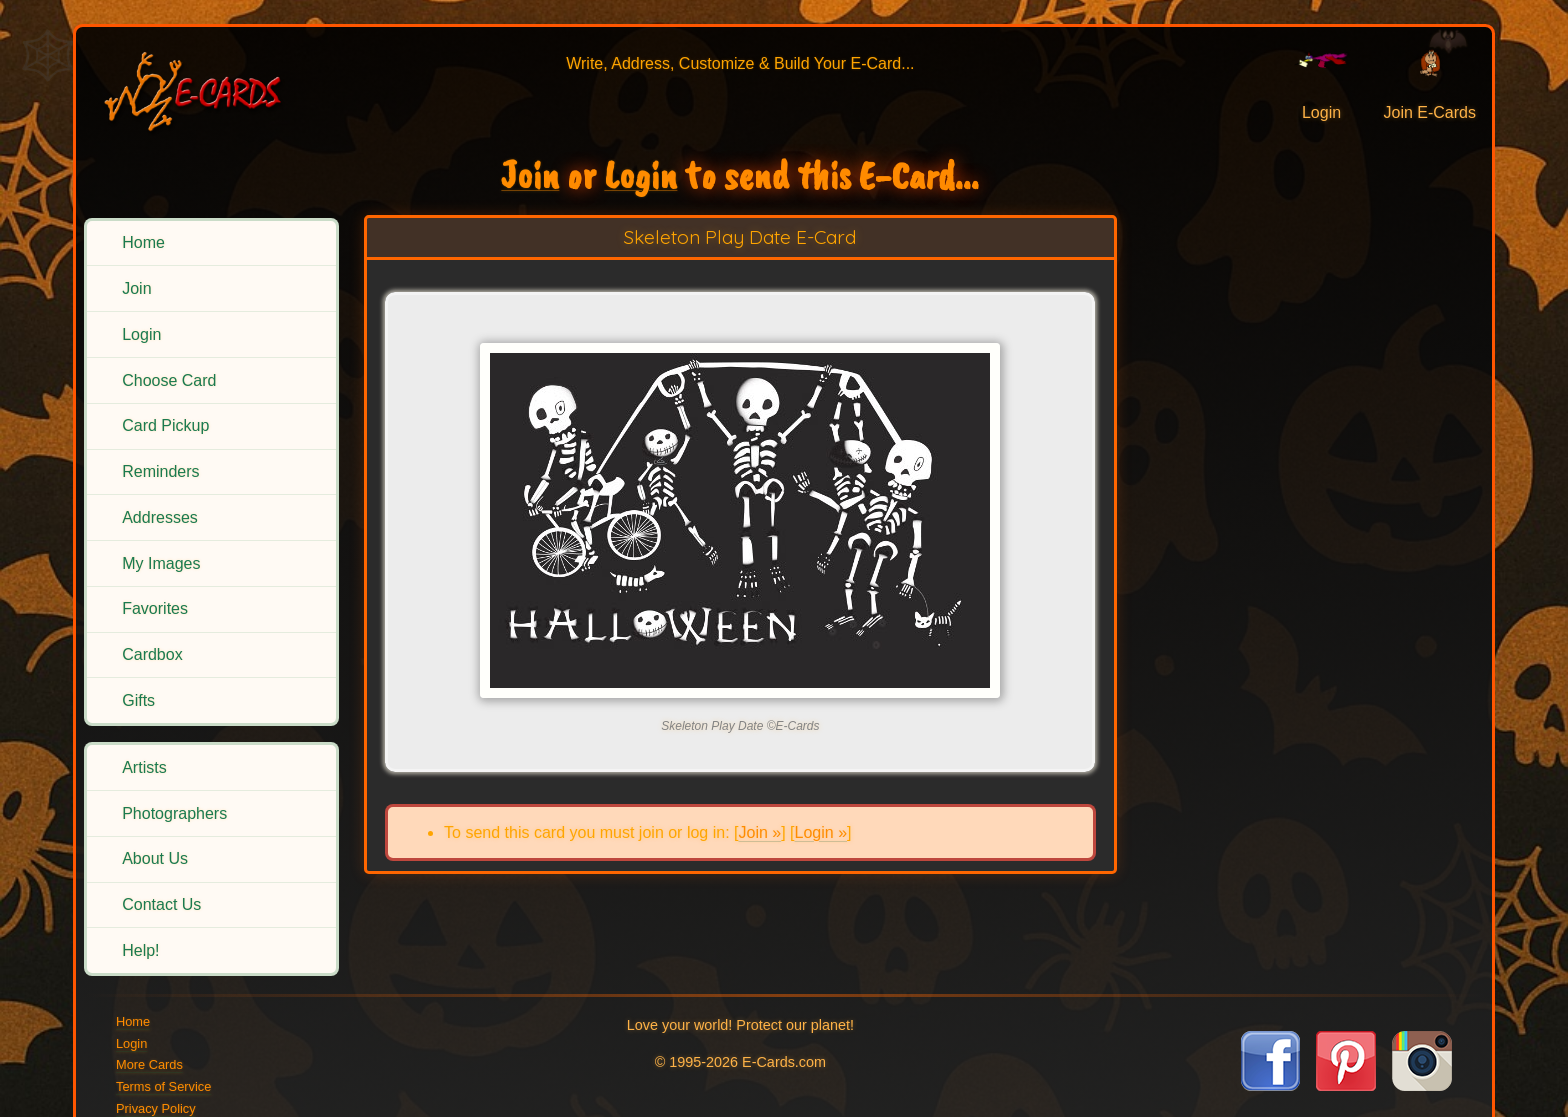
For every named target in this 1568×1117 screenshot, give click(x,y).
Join (136, 288)
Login (141, 334)
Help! (140, 950)
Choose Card (169, 380)
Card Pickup (165, 425)
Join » (759, 832)
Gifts (138, 700)
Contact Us (161, 904)
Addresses (160, 517)
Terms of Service (163, 1086)
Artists (144, 767)
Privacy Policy (156, 1108)
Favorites (155, 608)
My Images (161, 563)
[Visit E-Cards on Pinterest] (1346, 1085)
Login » (821, 832)
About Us (155, 858)
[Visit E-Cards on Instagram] (1422, 1085)
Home (143, 242)
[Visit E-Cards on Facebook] (1270, 1085)
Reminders (160, 471)
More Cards (149, 1064)
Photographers (174, 813)
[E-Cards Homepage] (209, 88)
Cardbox (152, 654)
